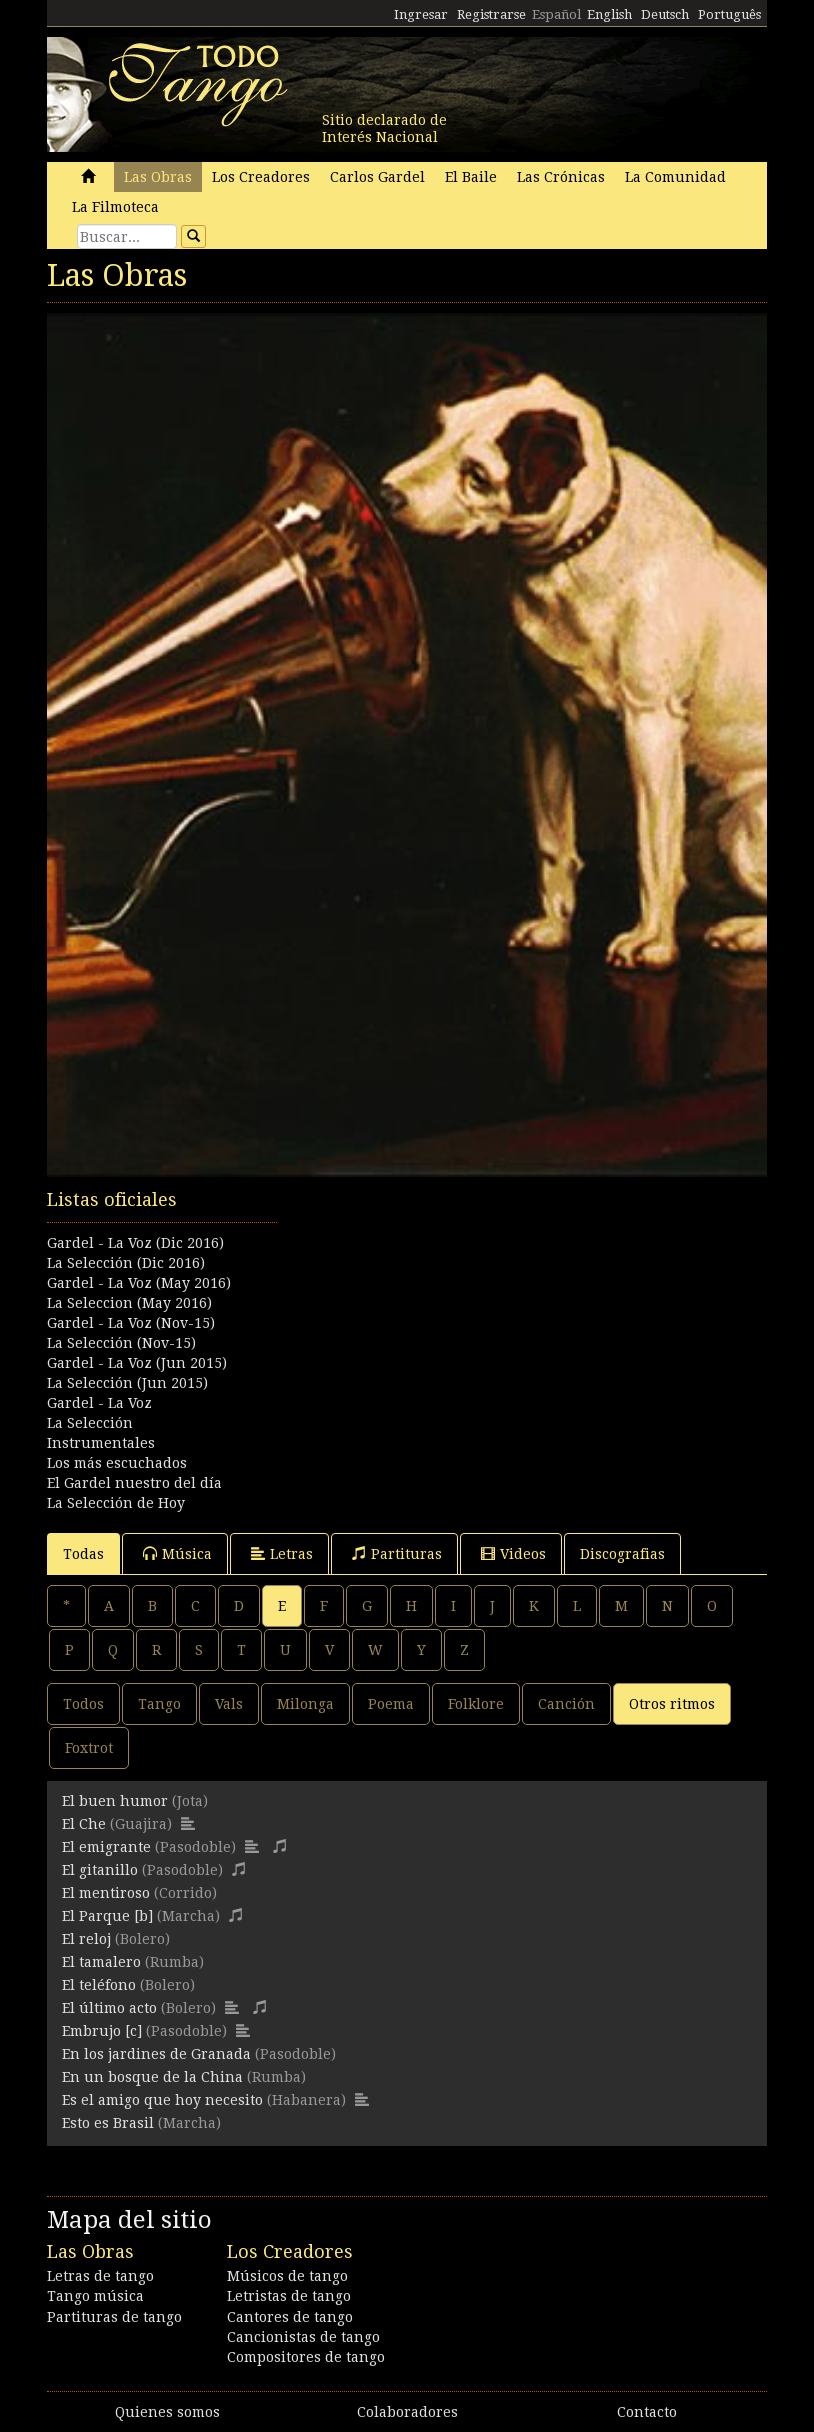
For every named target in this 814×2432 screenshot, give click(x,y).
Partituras (397, 1553)
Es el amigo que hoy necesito (162, 2100)
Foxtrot (89, 1748)
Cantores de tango (290, 2317)
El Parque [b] (107, 1916)
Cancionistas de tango (303, 2337)
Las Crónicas (561, 177)
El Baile (471, 177)
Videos (513, 1553)
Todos (83, 1704)
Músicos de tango (287, 2276)
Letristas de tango (289, 2296)
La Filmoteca (115, 207)
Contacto (647, 2412)
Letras (282, 1553)
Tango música (95, 2296)
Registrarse (491, 14)
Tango (159, 1704)
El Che (84, 1824)
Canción (566, 1704)
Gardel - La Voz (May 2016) (139, 1283)
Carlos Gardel (377, 177)
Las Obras (158, 177)
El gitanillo (100, 1870)
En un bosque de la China (152, 2077)
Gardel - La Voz (99, 1403)
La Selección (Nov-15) (121, 1343)
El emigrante (106, 1847)
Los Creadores (261, 177)
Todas (83, 1554)
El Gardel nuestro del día (134, 1483)
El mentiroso (106, 1893)
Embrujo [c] (102, 2031)
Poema (391, 1704)
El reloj (86, 1939)
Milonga (305, 1704)
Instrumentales (101, 1443)
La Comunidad (675, 177)
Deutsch (665, 14)
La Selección (90, 1423)
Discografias (622, 1554)
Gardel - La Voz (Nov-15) (131, 1323)
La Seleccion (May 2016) (129, 1303)
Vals (229, 1704)
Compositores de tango (306, 2357)
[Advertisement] (407, 1287)
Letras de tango (100, 2276)
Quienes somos (167, 2412)
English (609, 14)
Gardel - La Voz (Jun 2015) (137, 1363)
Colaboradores (407, 2412)
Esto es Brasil (108, 2123)
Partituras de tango (114, 2317)
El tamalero (101, 1962)
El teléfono (99, 1985)
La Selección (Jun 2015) (127, 1383)
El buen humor (115, 1801)
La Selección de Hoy (116, 1503)
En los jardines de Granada (156, 2054)
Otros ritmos (672, 1704)
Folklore (476, 1704)
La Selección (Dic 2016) (126, 1263)
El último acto (109, 2008)
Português (729, 14)
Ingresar (421, 14)
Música (177, 1553)
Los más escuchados (117, 1463)
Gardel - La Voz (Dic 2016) (135, 1243)
